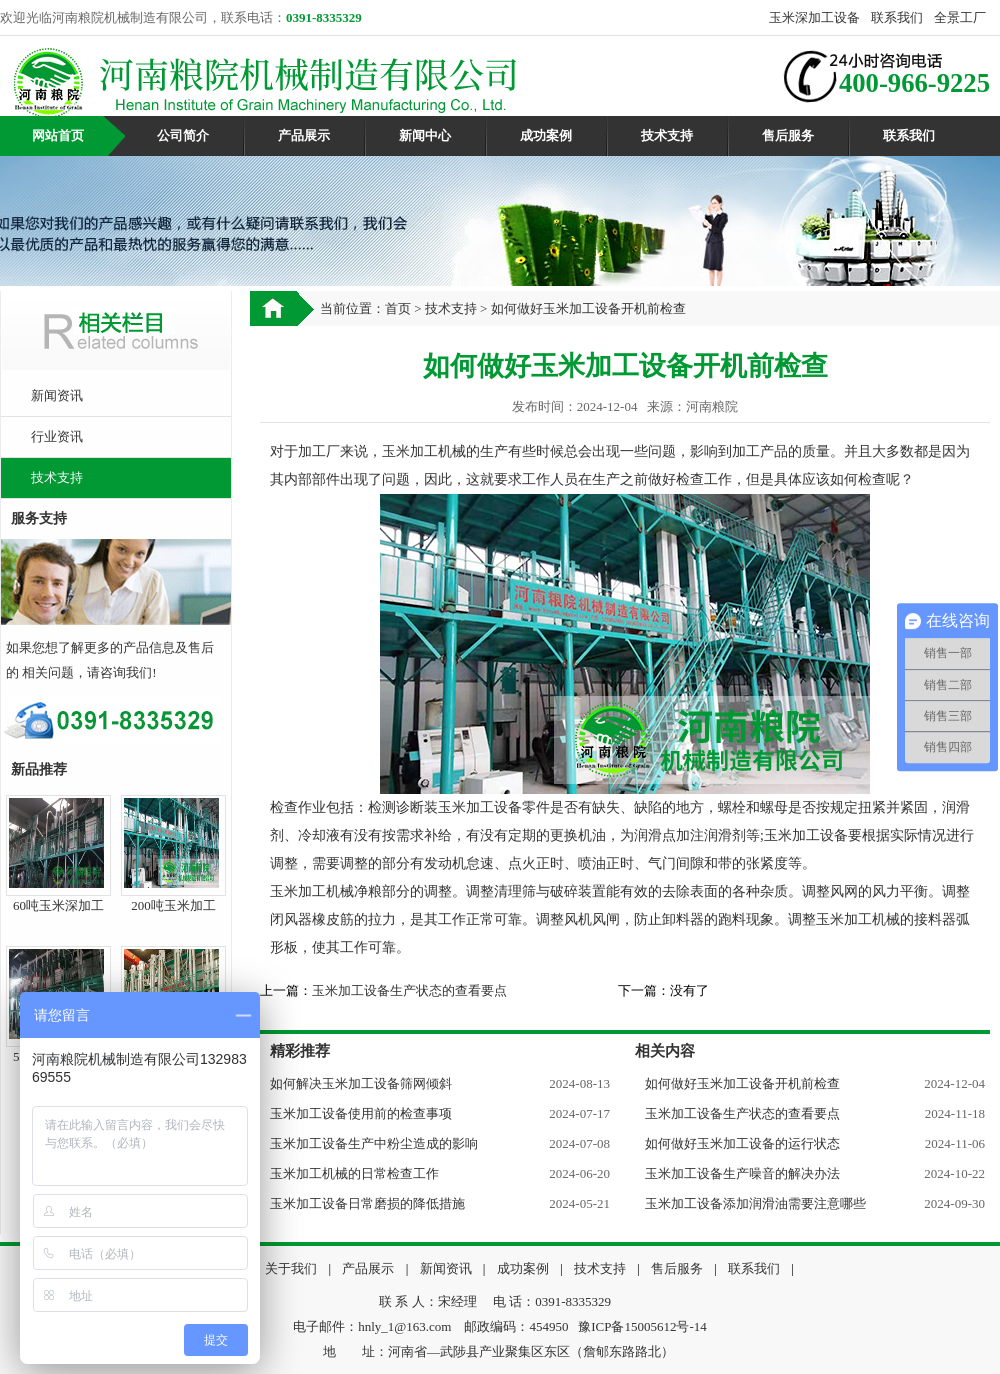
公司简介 (183, 135)
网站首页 (58, 135)
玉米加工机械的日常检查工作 (354, 1173)
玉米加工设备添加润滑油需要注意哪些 (755, 1203)
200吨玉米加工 (173, 905)
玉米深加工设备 (814, 17)
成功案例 (546, 135)
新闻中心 (425, 135)
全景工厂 (960, 17)
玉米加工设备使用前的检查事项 (361, 1113)
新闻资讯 (57, 395)
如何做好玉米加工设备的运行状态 (742, 1143)
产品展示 (304, 135)
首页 (398, 308)
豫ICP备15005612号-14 (642, 1326)
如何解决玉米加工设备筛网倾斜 (361, 1083)
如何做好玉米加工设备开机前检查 (742, 1083)
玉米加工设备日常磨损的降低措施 (367, 1203)
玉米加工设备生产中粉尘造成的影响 (374, 1143)
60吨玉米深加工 (58, 905)
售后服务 (788, 135)
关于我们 (291, 1268)
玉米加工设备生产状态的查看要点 (409, 990)
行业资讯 (57, 436)
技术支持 (667, 135)
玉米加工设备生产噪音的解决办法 (742, 1173)
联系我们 (897, 17)
